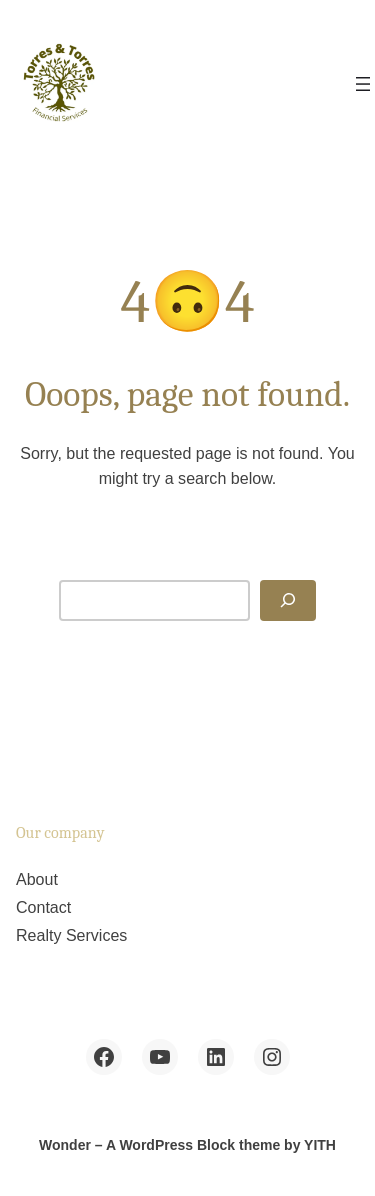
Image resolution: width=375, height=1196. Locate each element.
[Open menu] (363, 84)
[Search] (288, 600)
